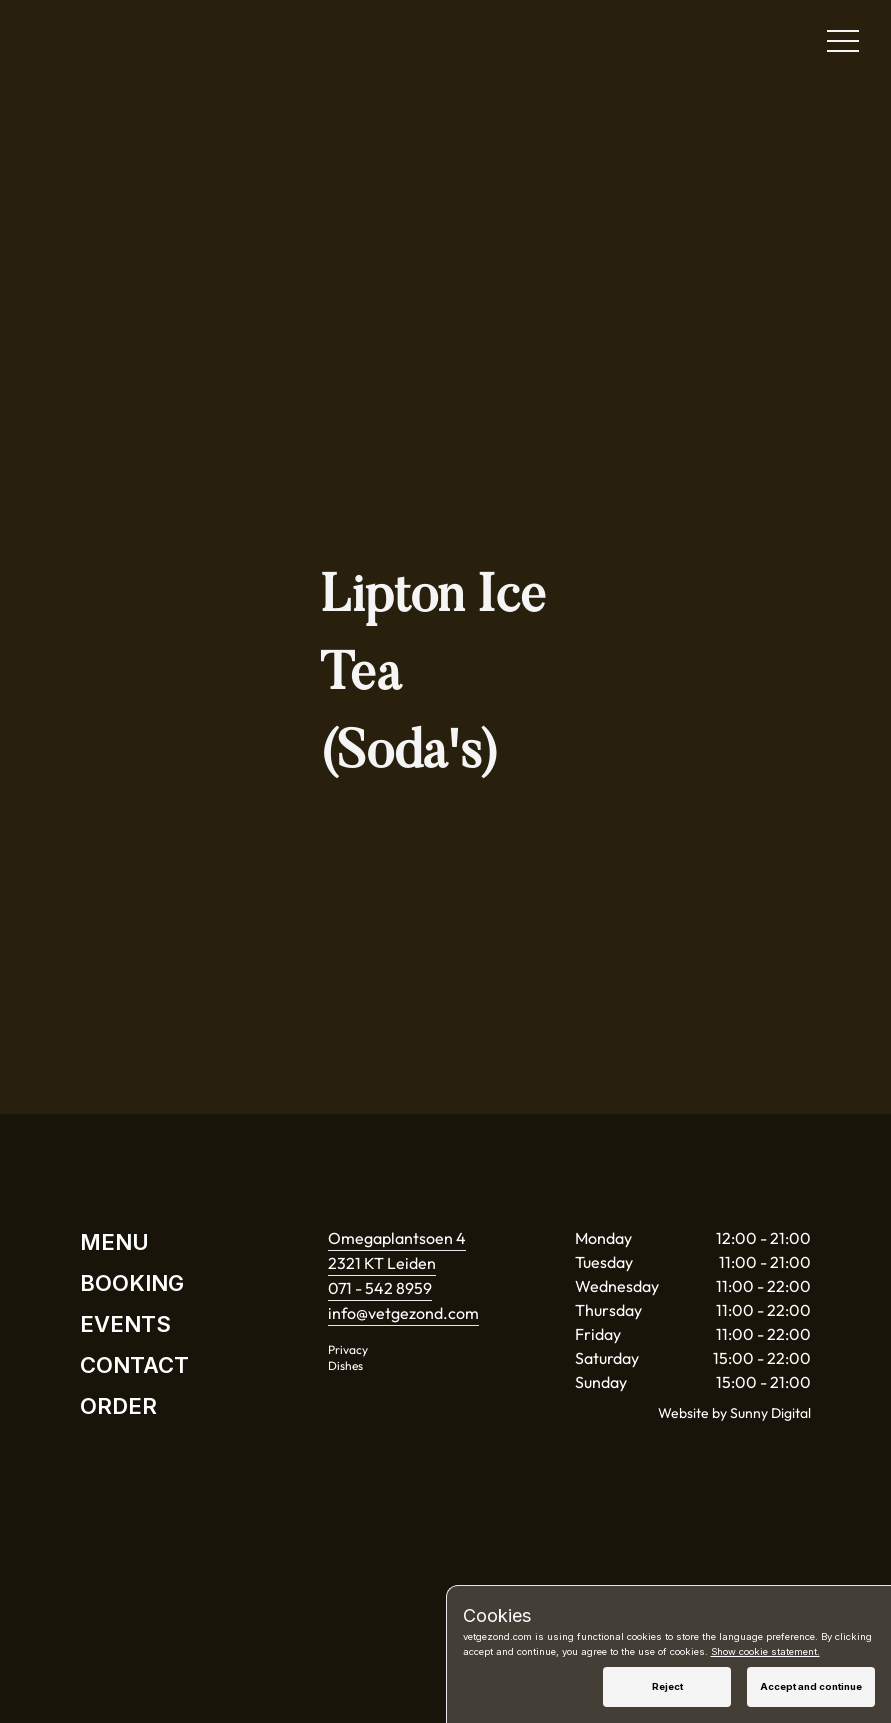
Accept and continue (811, 1686)
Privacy (348, 1349)
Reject (667, 1686)
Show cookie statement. (765, 1651)
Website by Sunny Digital (734, 1413)
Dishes (345, 1365)
